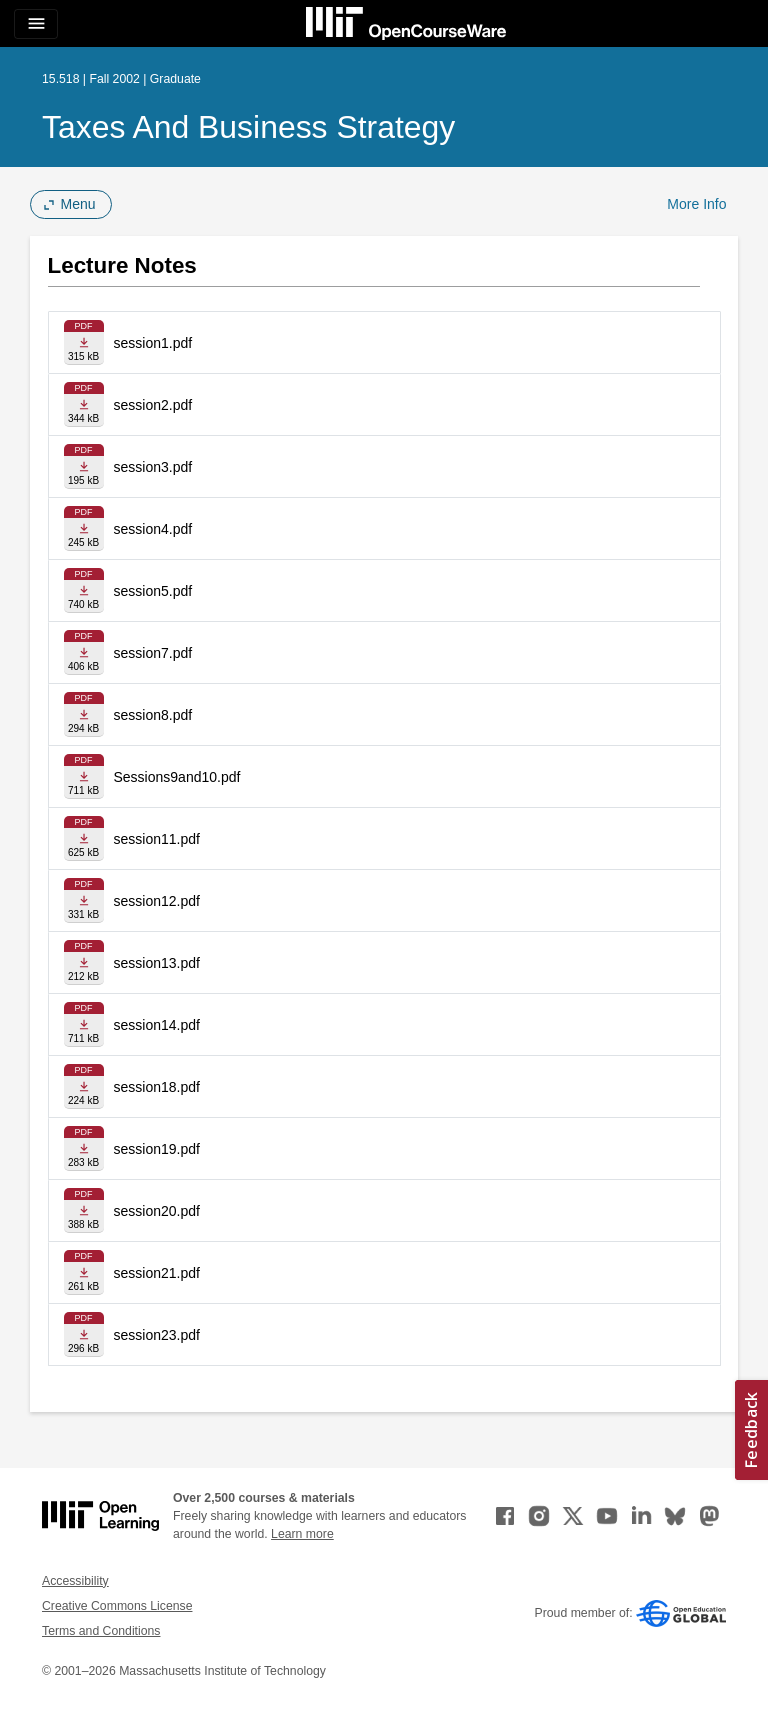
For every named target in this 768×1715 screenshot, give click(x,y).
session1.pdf (153, 343)
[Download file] (84, 342)
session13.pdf (157, 963)
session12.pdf (157, 901)
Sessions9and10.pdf (177, 777)
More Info (696, 204)
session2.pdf (153, 405)
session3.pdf (153, 467)
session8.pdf (153, 715)
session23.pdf (157, 1335)
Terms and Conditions (101, 1631)
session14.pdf (157, 1025)
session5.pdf (153, 591)
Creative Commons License (117, 1606)
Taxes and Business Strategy (248, 127)
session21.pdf (157, 1273)
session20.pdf (157, 1211)
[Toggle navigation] (36, 24)
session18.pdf (157, 1087)
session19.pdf (157, 1149)
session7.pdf (153, 653)
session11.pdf (157, 839)
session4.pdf (153, 529)
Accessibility (75, 1581)
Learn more (302, 1534)
